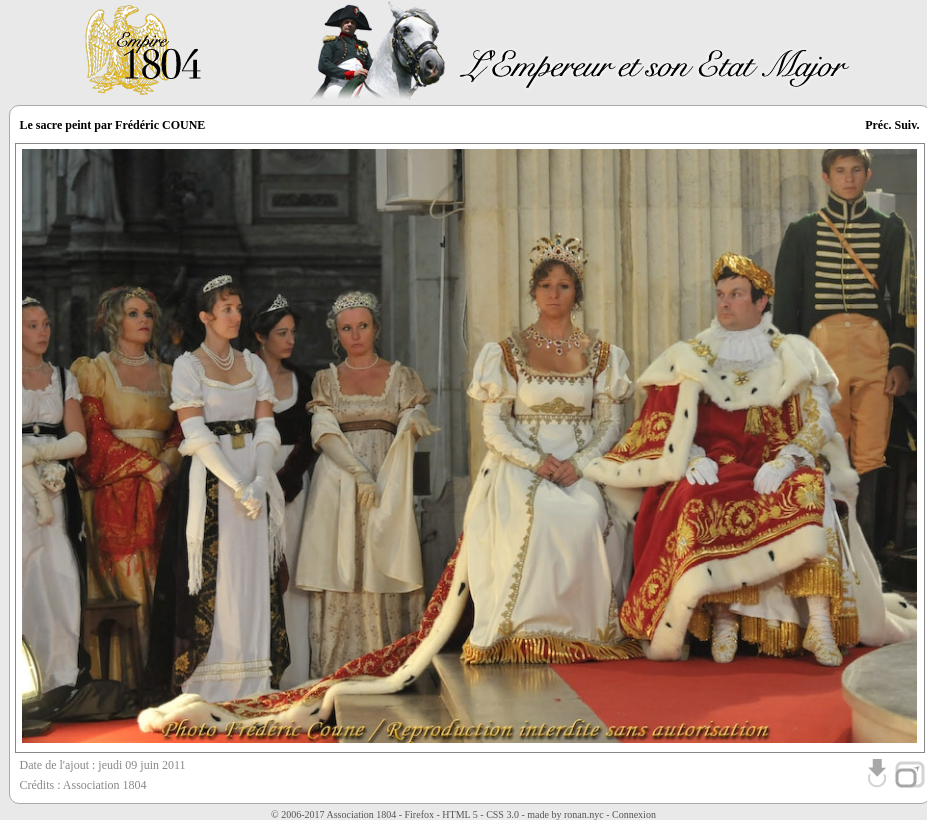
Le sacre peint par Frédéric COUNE (113, 125)
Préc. (878, 125)
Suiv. (906, 125)
